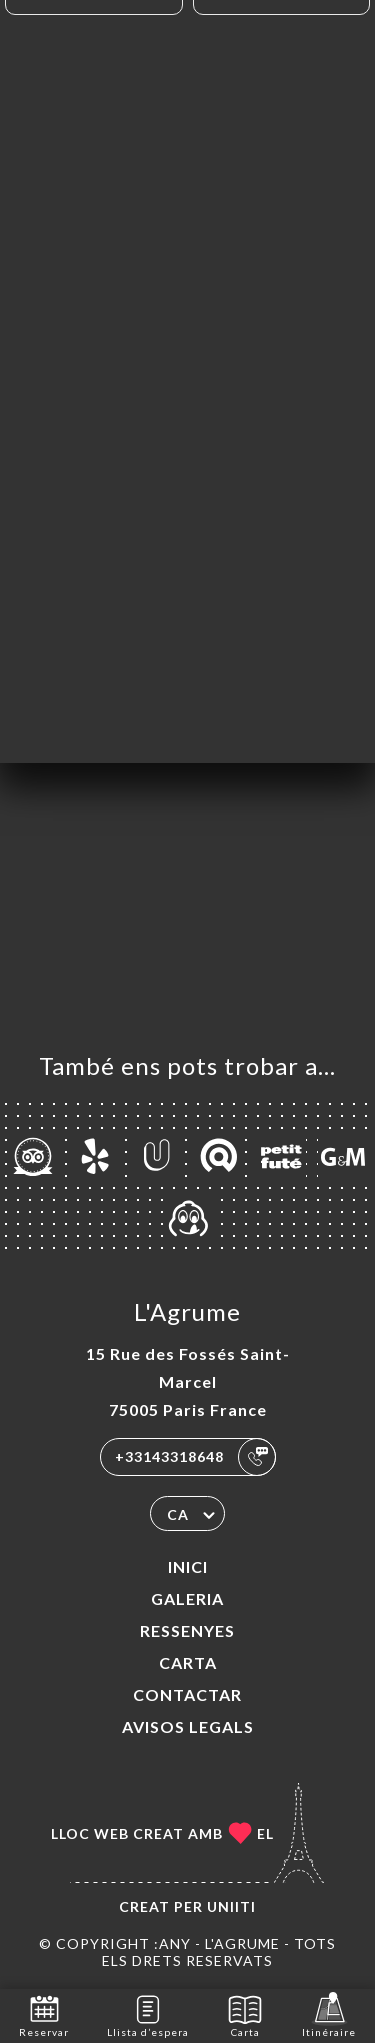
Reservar (44, 2014)
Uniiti (231, 1906)
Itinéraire (329, 2014)
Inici (188, 1566)
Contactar (187, 1694)
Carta (188, 1662)
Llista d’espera (148, 2014)
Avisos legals (188, 1726)
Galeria (187, 1598)
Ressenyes (187, 1630)
